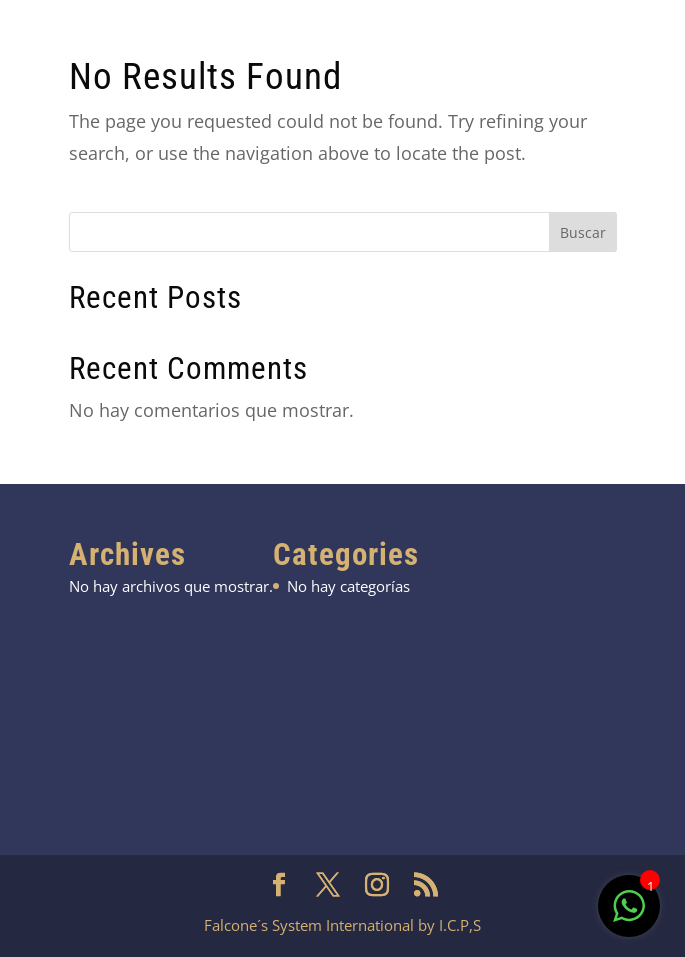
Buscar (583, 232)
